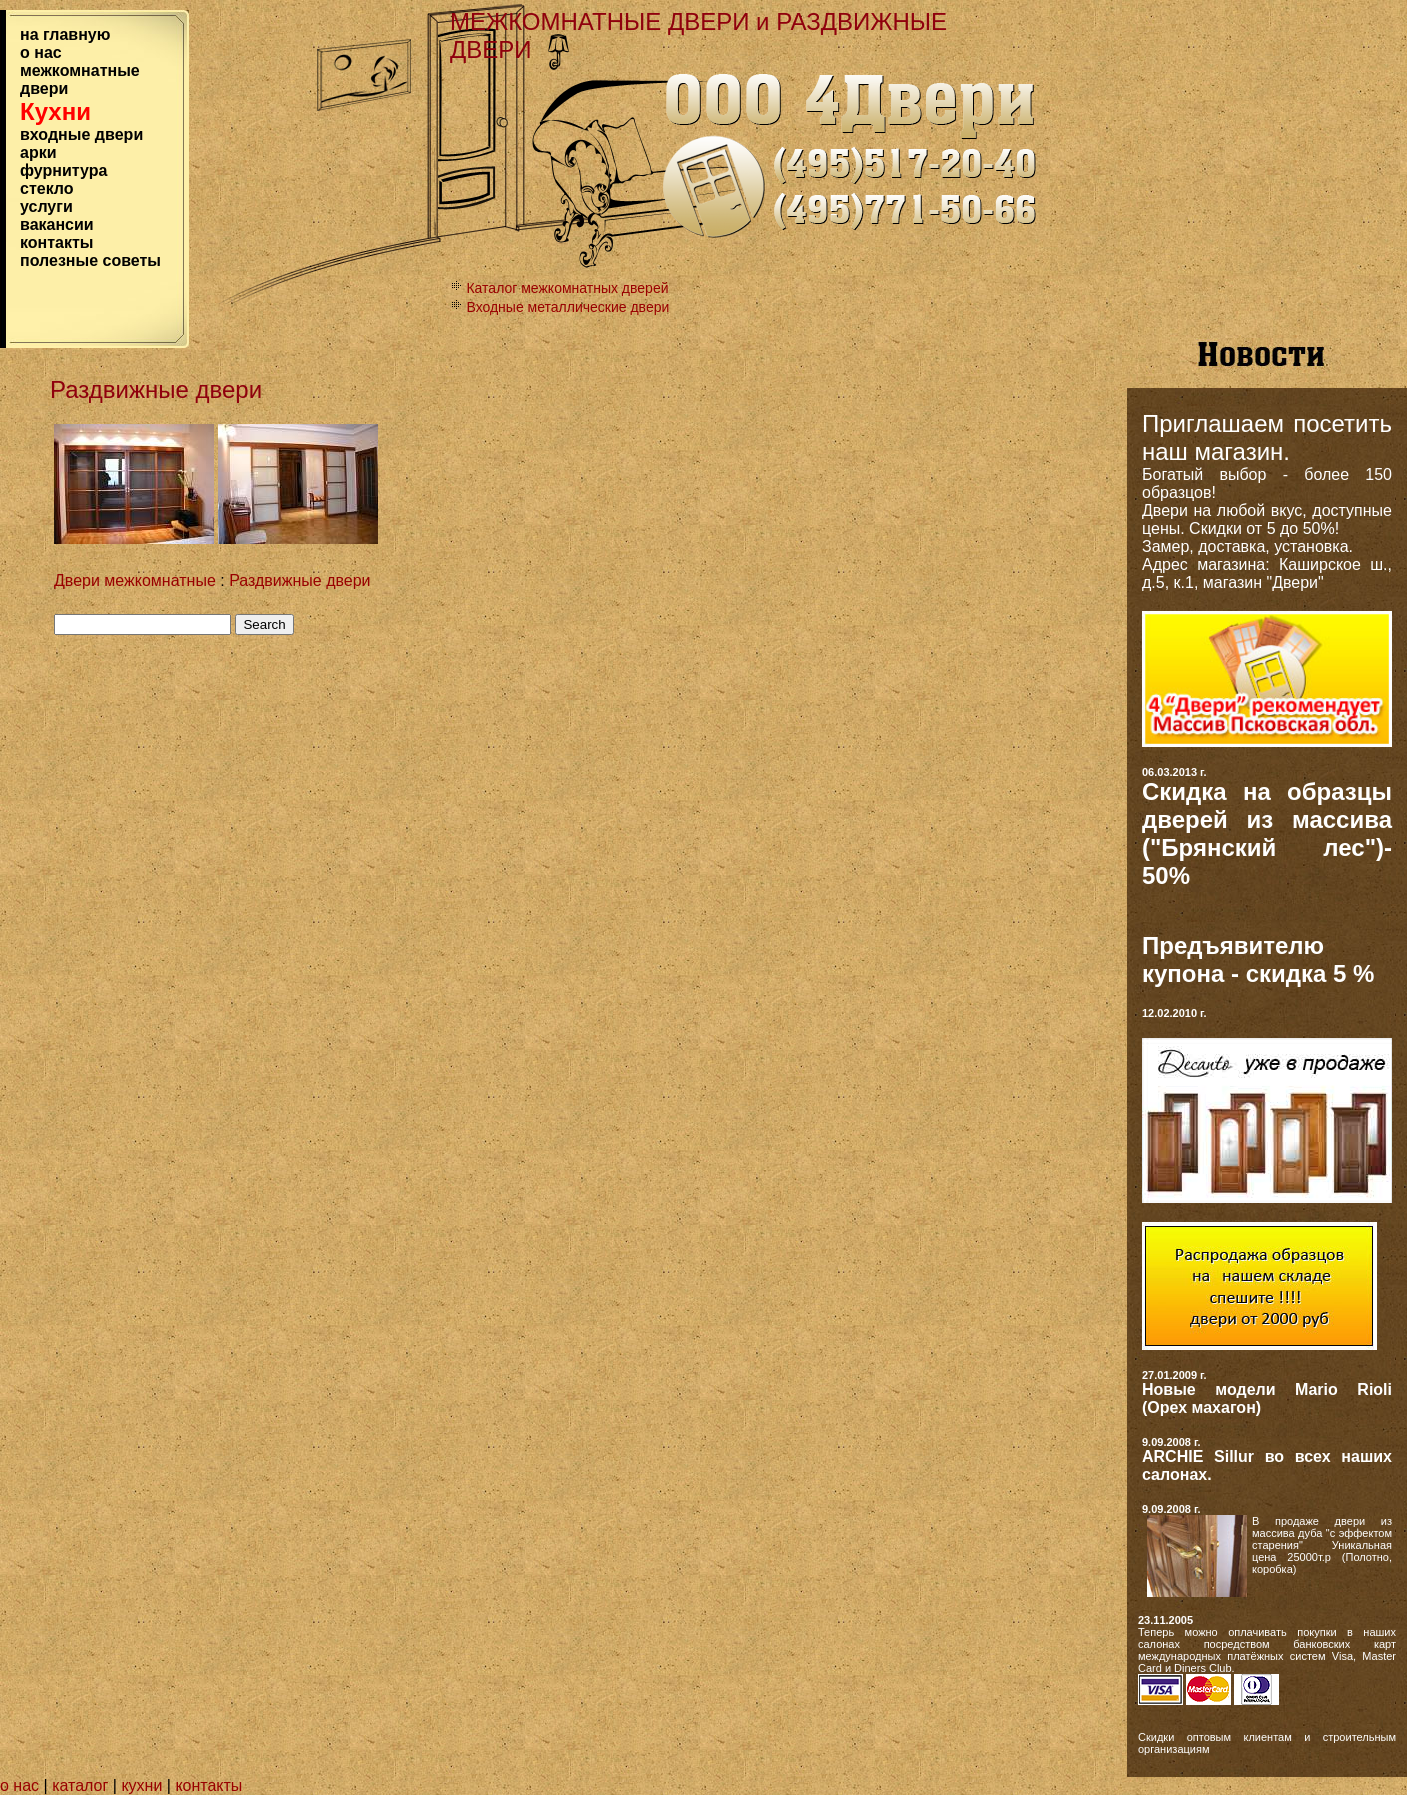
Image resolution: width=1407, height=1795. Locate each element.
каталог (82, 1785)
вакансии (57, 224)
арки (38, 152)
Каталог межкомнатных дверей (567, 288)
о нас (41, 52)
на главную (65, 34)
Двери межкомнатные (135, 580)
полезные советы (90, 260)
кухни (141, 1785)
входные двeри (81, 134)
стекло (47, 188)
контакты (56, 242)
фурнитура (63, 170)
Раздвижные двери (299, 580)
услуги (46, 206)
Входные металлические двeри (567, 307)
